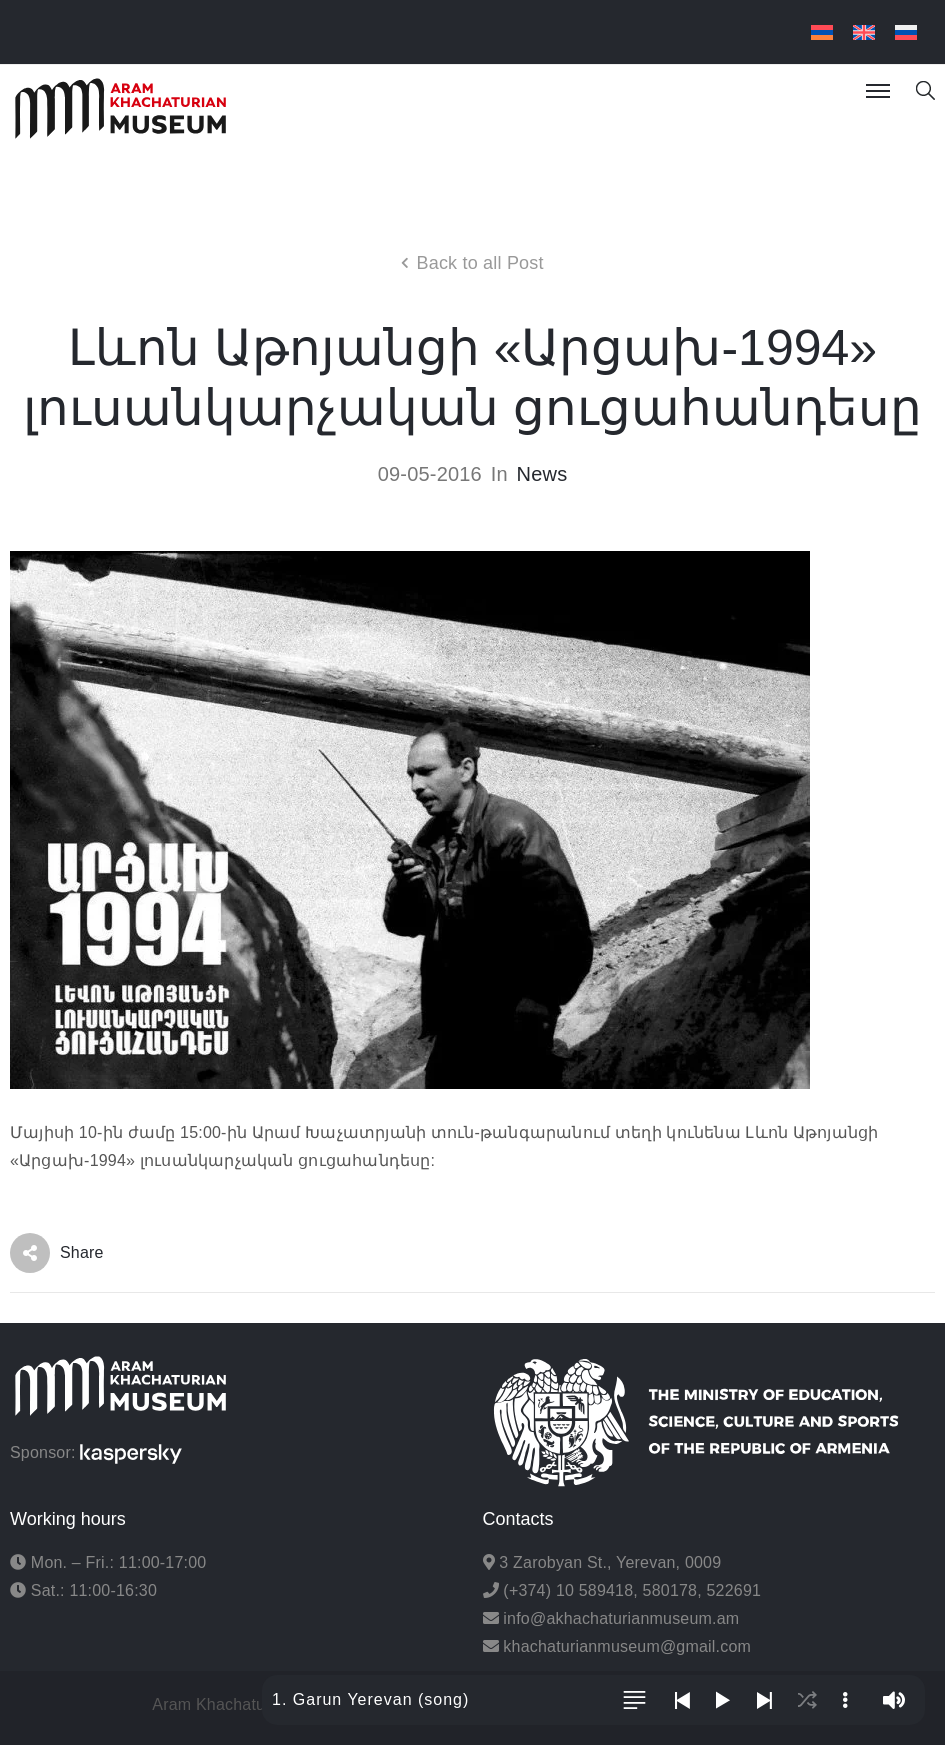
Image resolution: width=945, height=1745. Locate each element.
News (542, 474)
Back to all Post (479, 263)
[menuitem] (822, 32)
